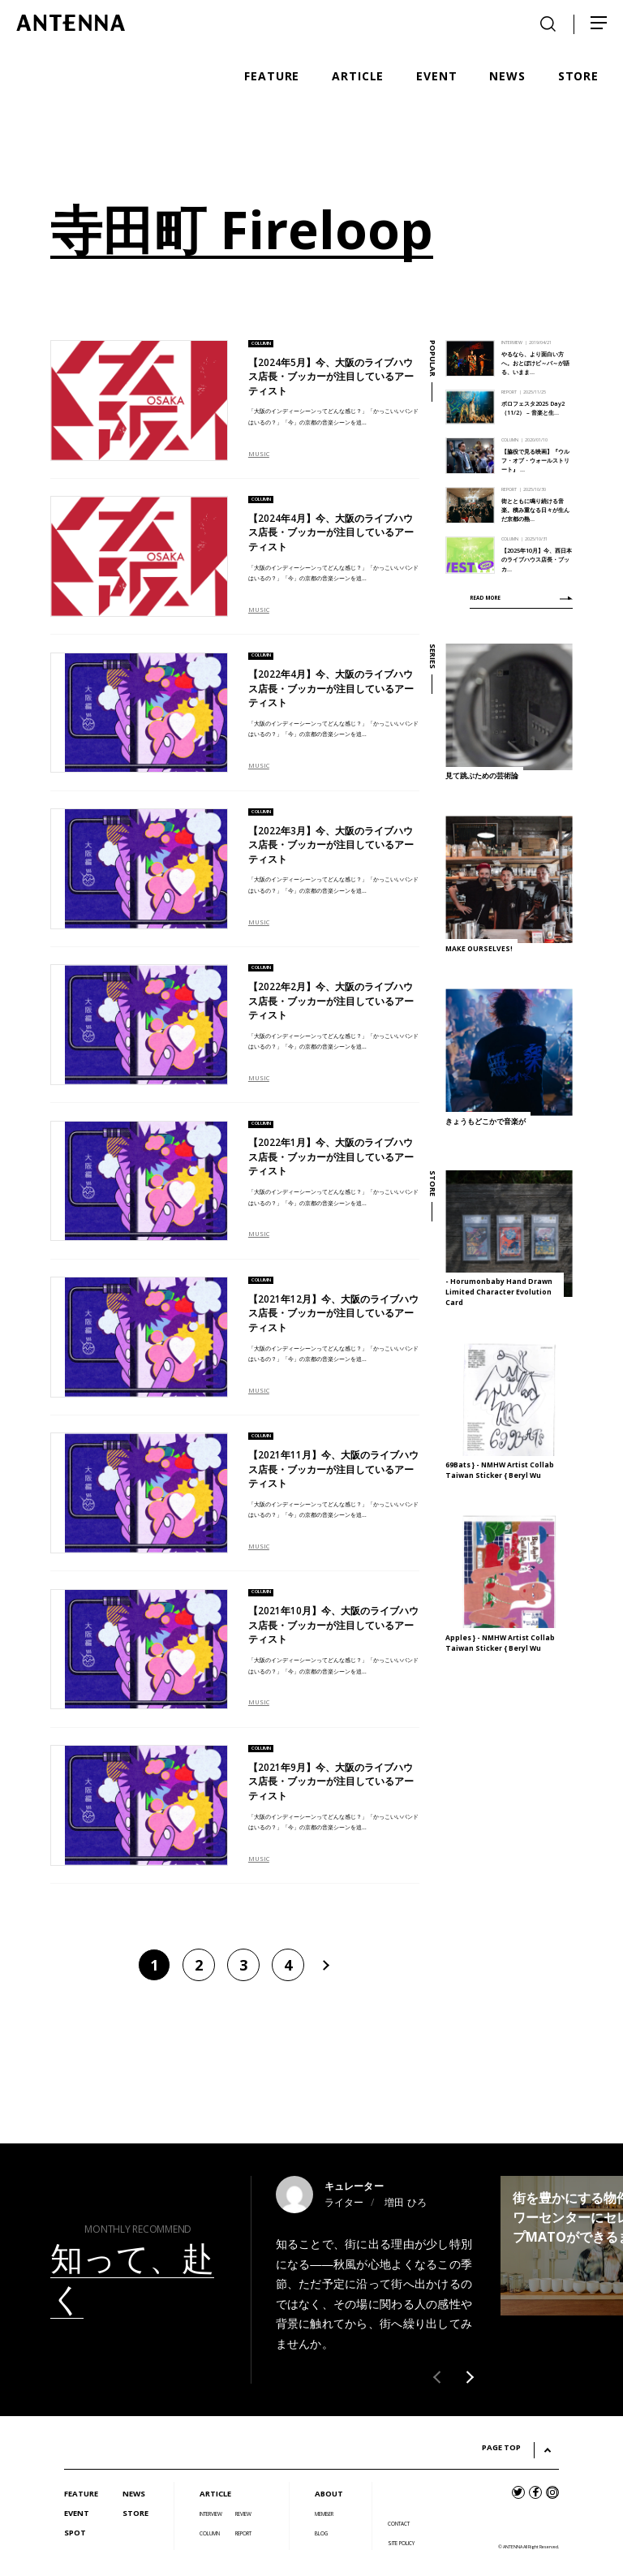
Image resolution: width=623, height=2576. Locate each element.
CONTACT (399, 2523)
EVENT (76, 2513)
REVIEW (243, 2514)
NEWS (133, 2493)
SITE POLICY (401, 2543)
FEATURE (81, 2493)
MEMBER (324, 2514)
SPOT (75, 2532)
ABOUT (329, 2493)
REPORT (243, 2533)
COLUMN (210, 2533)
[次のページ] (324, 1965)
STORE (135, 2513)
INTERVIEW (211, 2514)
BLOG (321, 2533)
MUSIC (258, 454)
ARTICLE (215, 2493)
